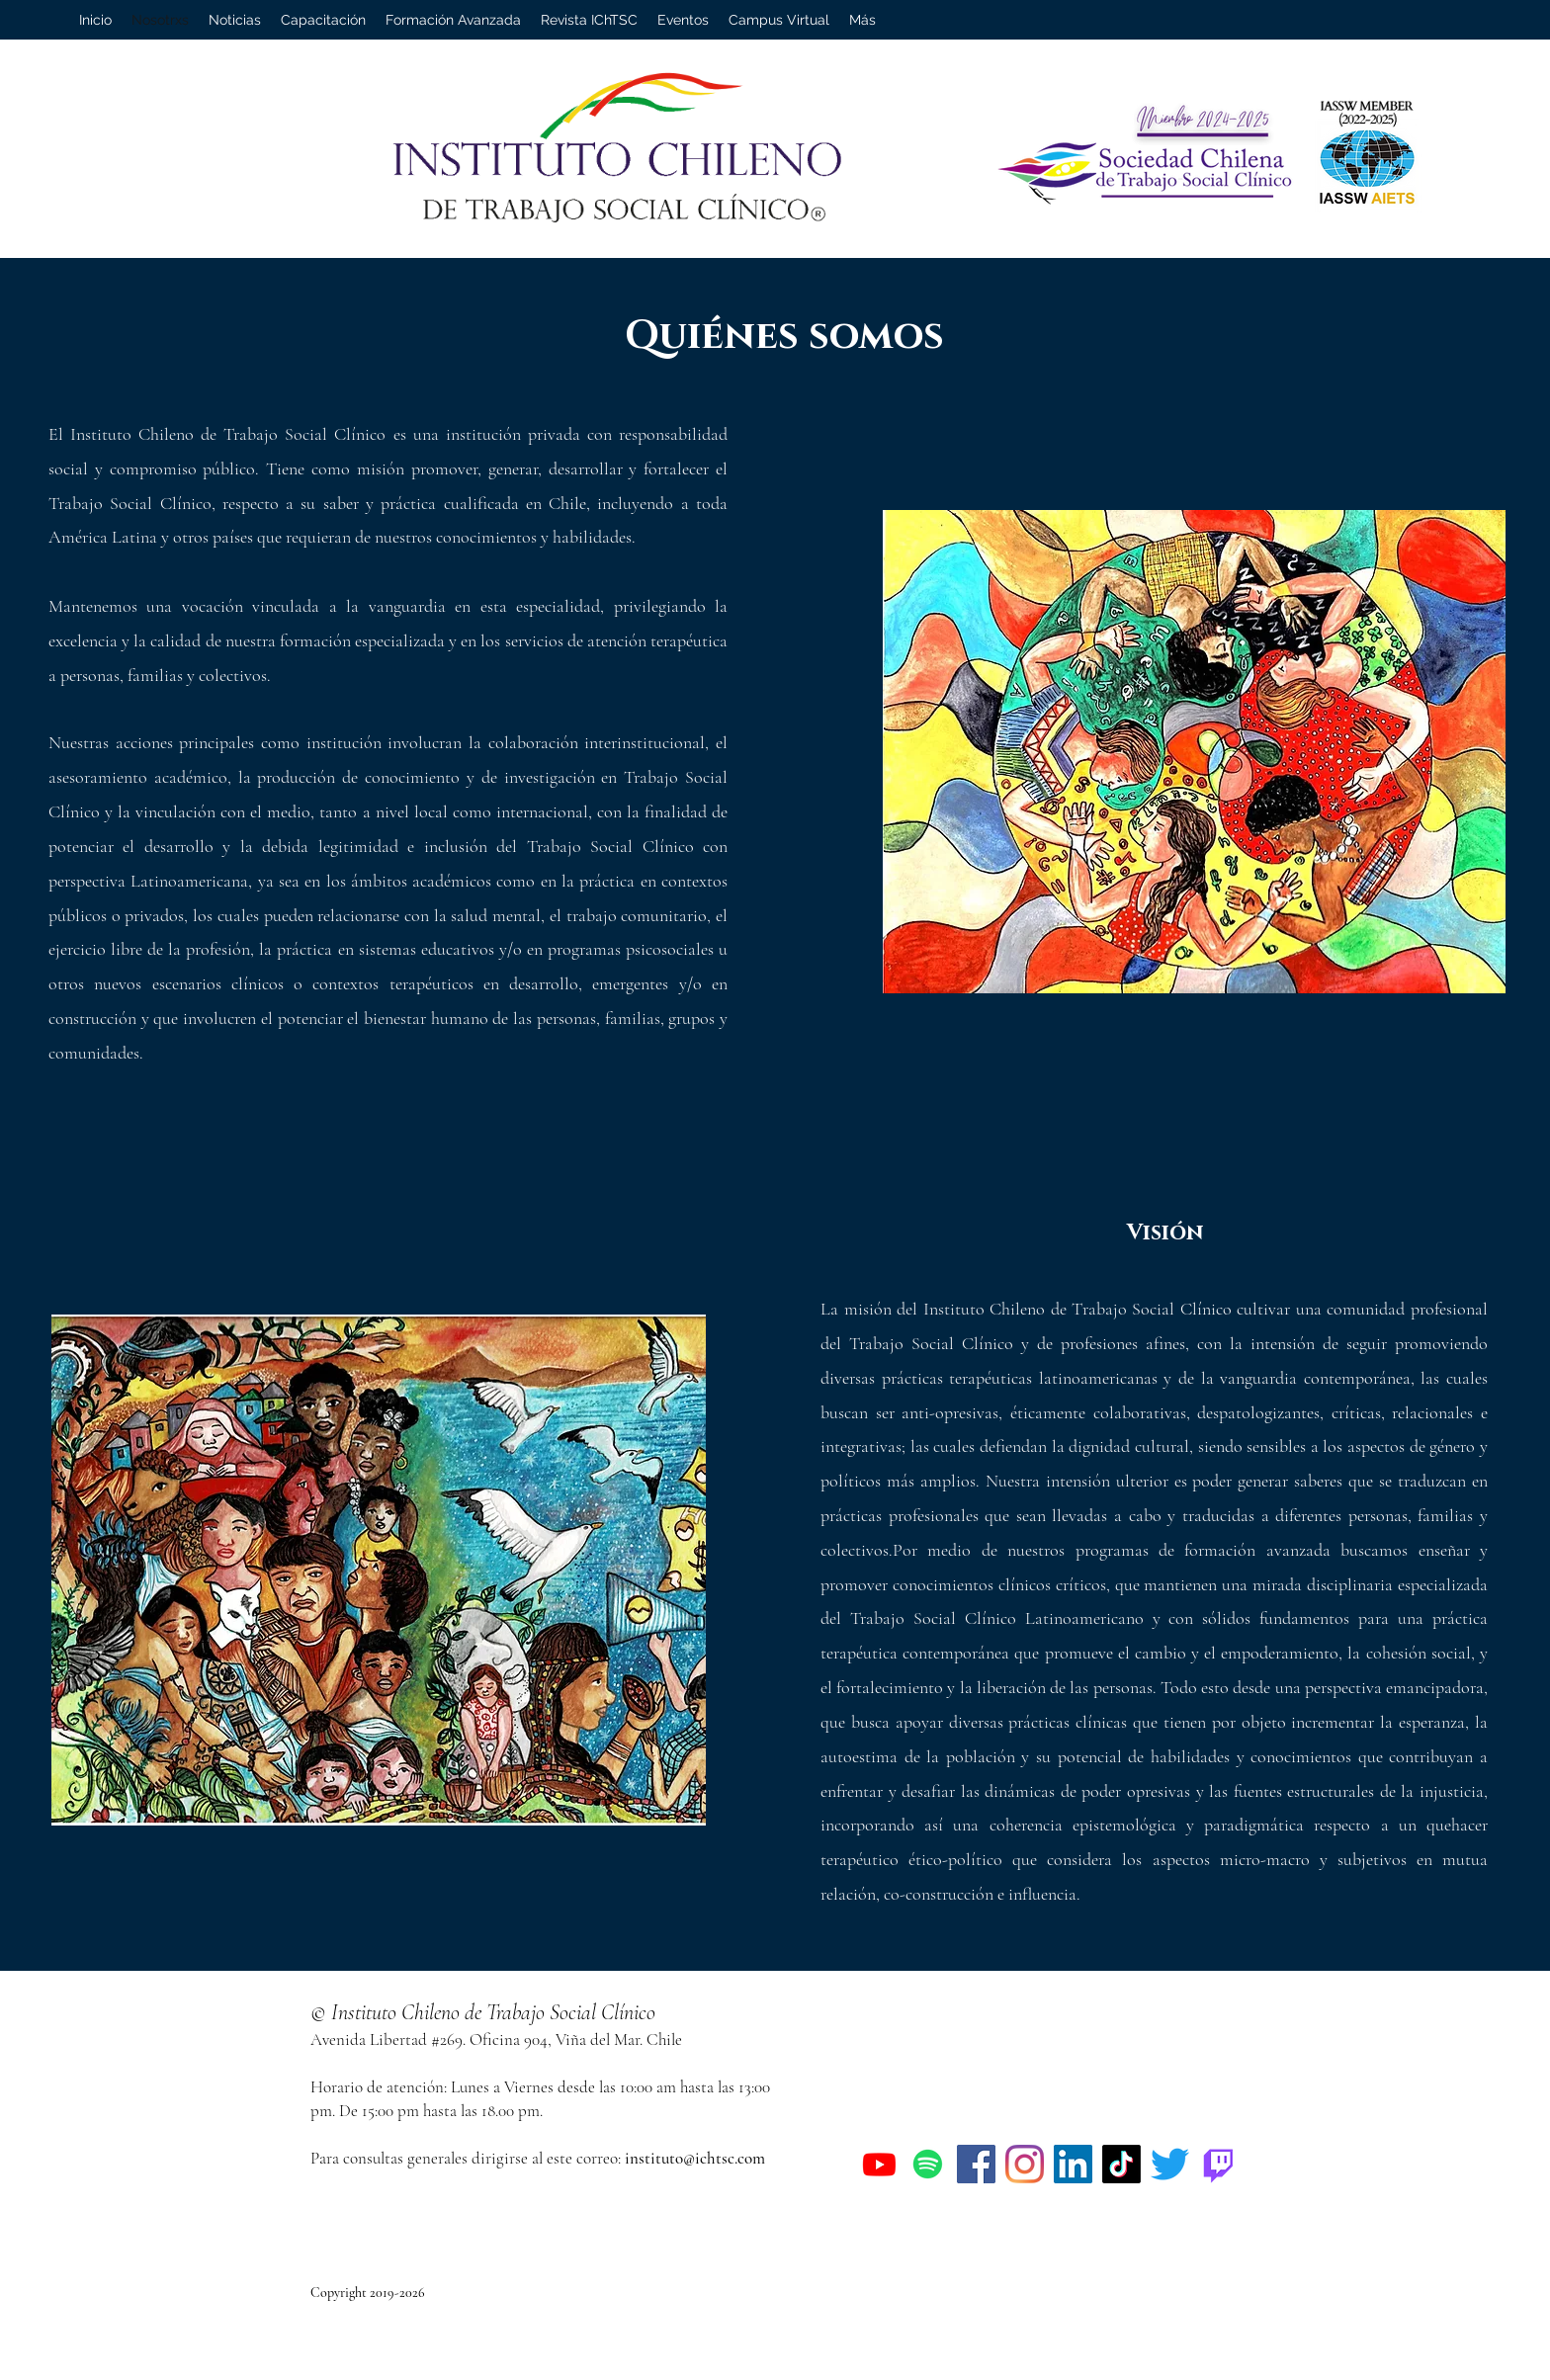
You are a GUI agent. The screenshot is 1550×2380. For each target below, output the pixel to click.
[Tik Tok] (1121, 2164)
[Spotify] (927, 2164)
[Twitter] (1170, 2164)
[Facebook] (976, 2164)
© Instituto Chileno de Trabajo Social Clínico (482, 2012)
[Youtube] (879, 2164)
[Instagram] (1024, 2164)
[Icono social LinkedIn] (1073, 2164)
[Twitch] (1218, 2164)
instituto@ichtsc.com (695, 2158)
